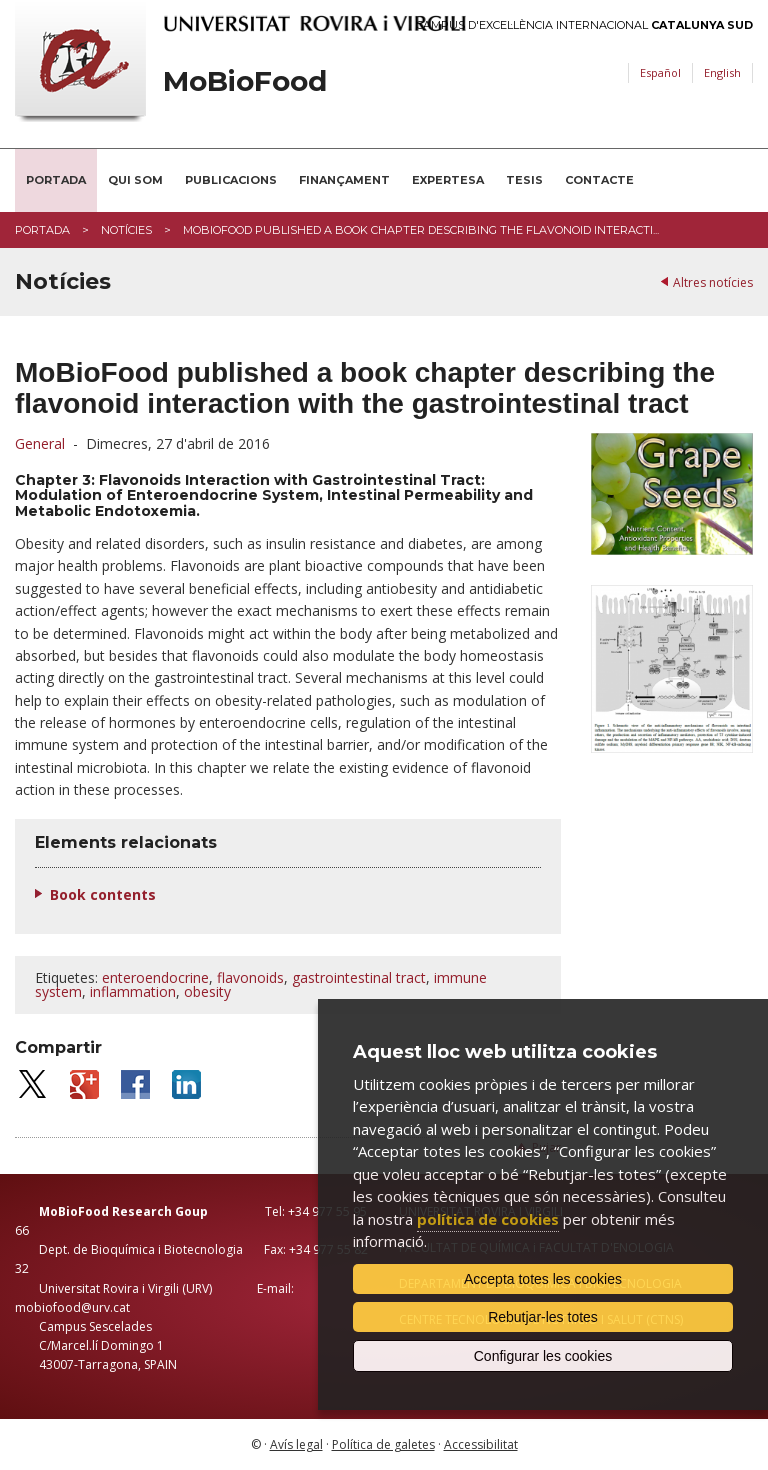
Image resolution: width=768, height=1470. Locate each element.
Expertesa (448, 180)
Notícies (126, 230)
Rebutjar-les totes (543, 1317)
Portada (56, 180)
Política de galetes (383, 1444)
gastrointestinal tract (359, 977)
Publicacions (231, 180)
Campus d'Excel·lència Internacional (584, 25)
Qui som (135, 180)
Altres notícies (713, 282)
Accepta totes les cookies (543, 1279)
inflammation (133, 991)
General (40, 443)
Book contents (103, 894)
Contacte (599, 180)
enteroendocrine (155, 977)
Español (660, 72)
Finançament (344, 180)
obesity (207, 991)
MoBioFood (245, 81)
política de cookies (488, 1219)
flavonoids (250, 977)
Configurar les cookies (543, 1356)
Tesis (524, 180)
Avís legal (296, 1444)
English (722, 72)
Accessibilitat (481, 1444)
